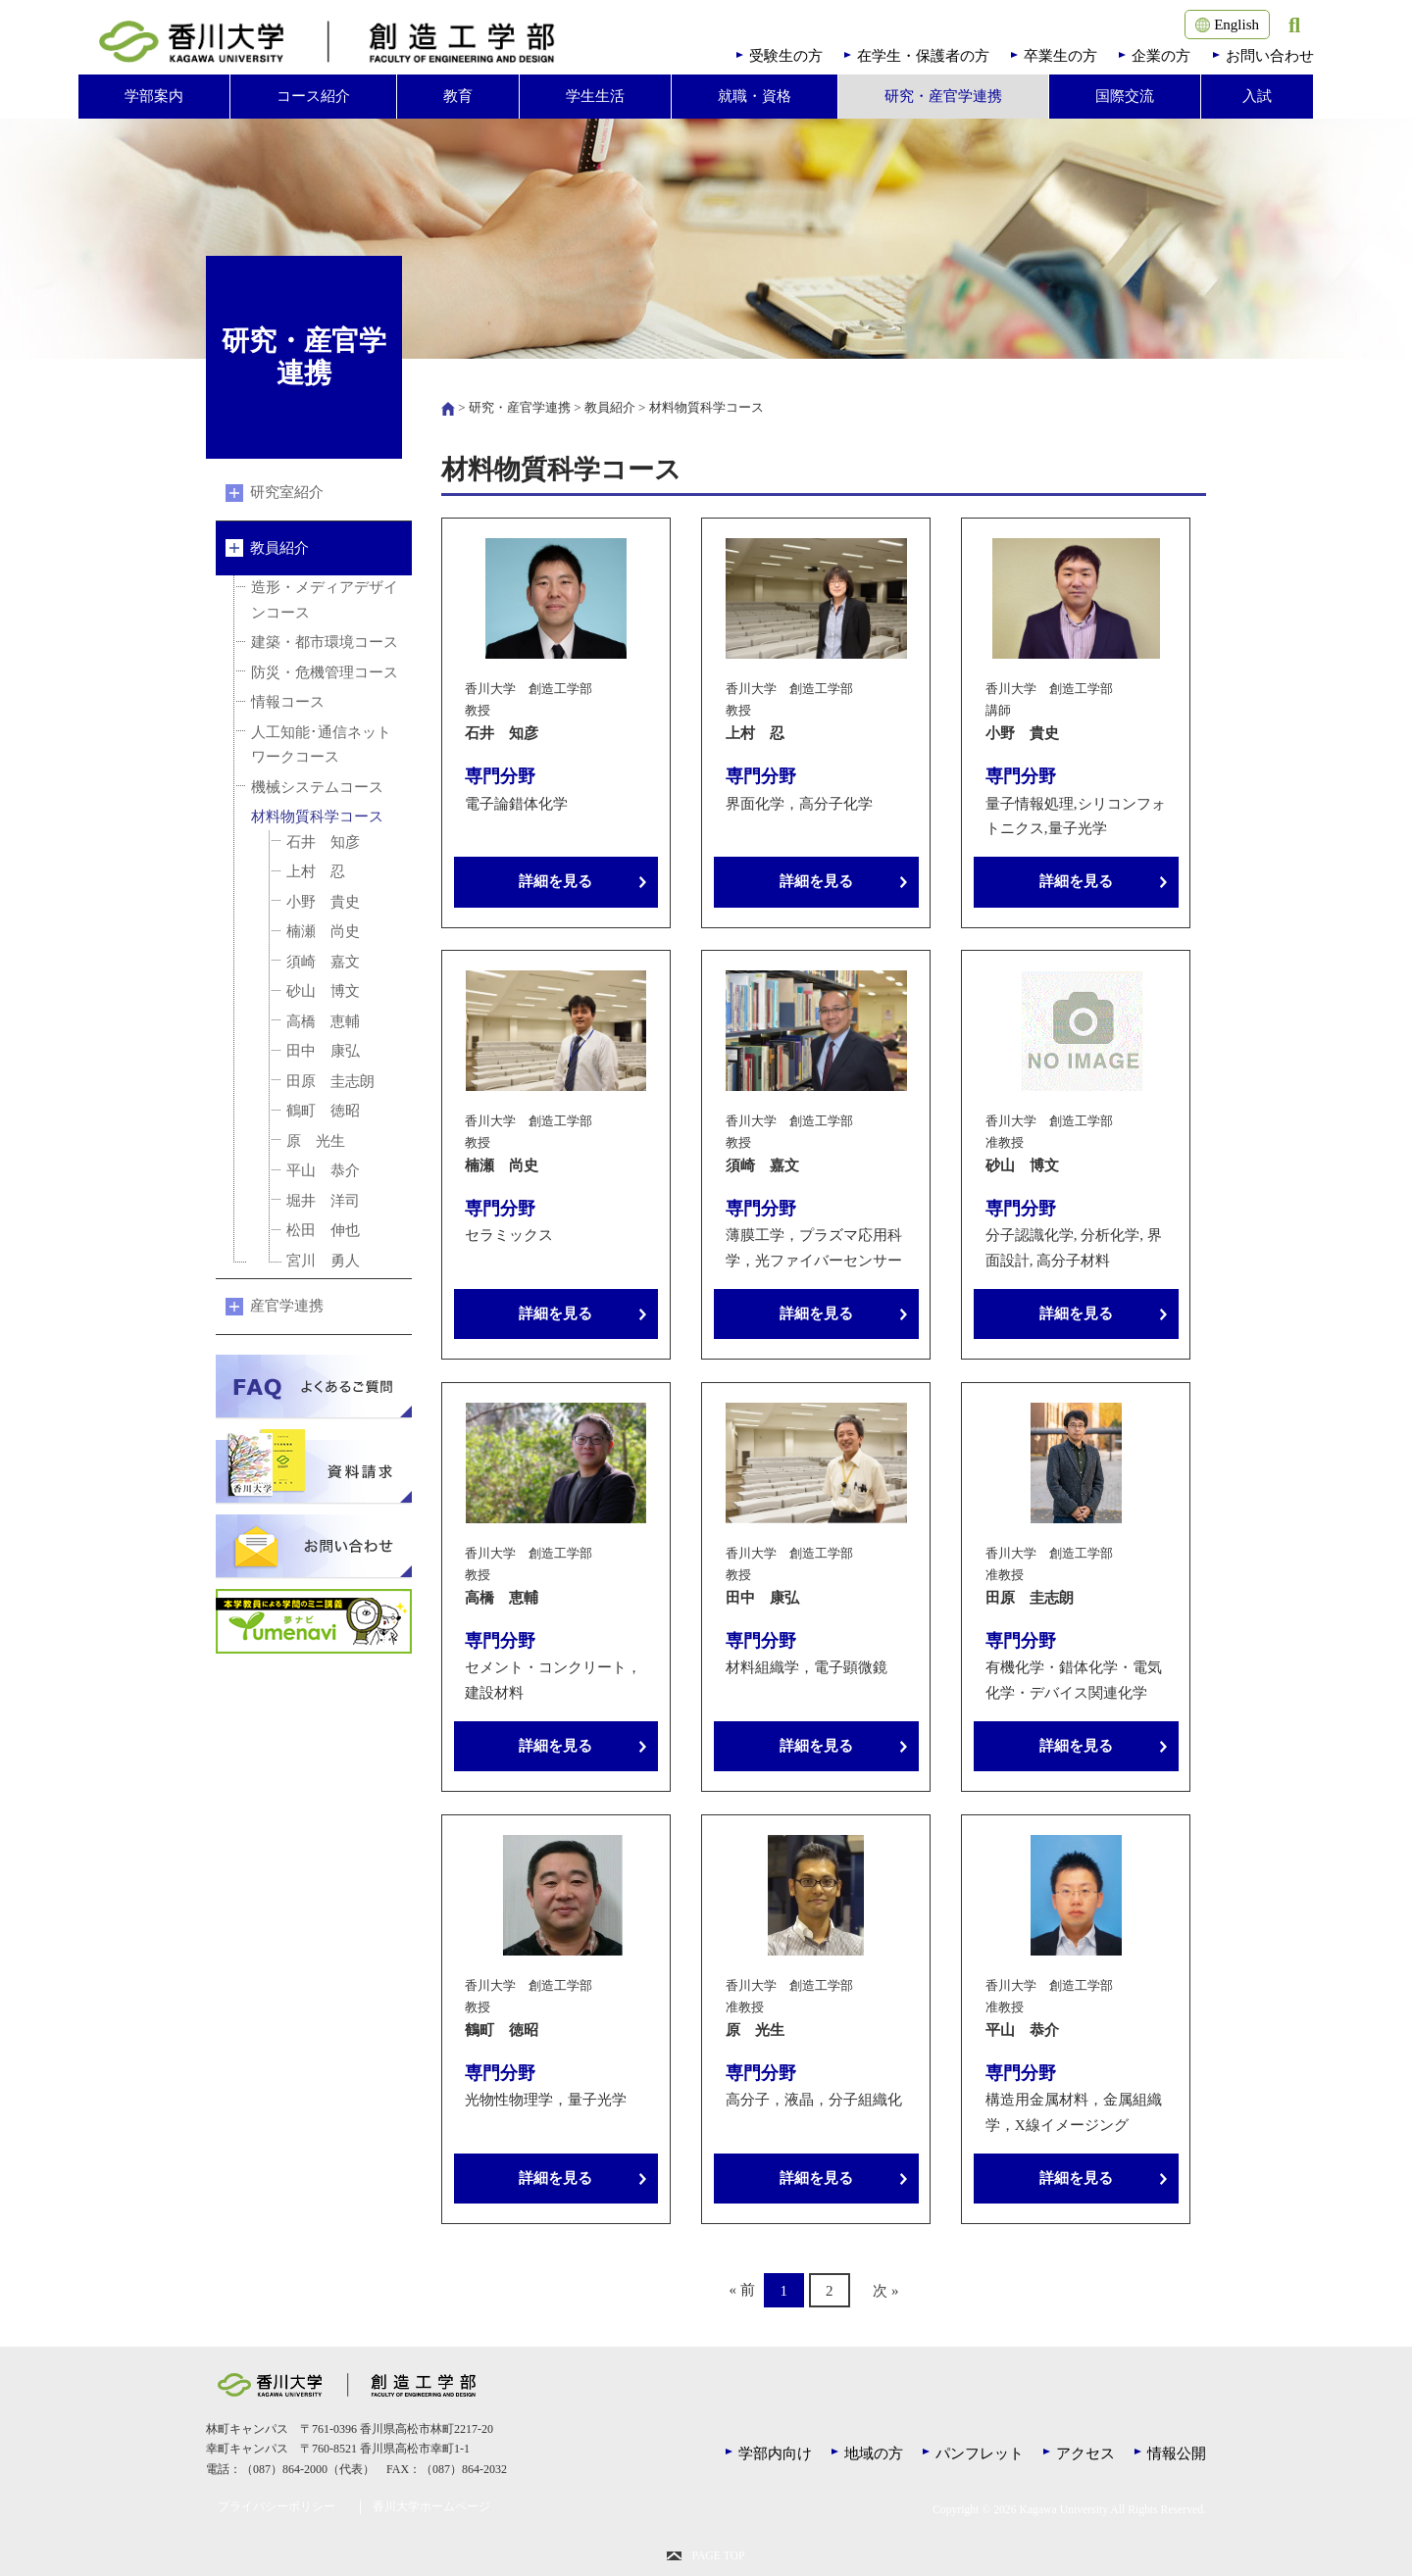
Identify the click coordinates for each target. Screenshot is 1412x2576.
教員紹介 (609, 407)
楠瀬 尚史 (323, 931)
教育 (458, 96)
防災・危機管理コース (324, 672)
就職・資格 (754, 96)
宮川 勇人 (323, 1260)
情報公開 (1176, 2453)
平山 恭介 (323, 1170)
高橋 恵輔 (323, 1021)
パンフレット (979, 2453)
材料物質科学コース (317, 816)
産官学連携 (287, 1305)
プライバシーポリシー (276, 2507)
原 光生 (315, 1141)
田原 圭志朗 (330, 1081)
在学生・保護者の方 (923, 56)
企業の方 (1161, 56)
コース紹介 (313, 96)
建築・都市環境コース (324, 642)
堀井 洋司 (323, 1201)
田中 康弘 (323, 1051)
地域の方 (873, 2453)
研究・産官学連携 (943, 96)
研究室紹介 (287, 492)
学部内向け (775, 2453)
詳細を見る (555, 881)
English (1227, 24)
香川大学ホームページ (431, 2507)
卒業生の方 (1060, 56)
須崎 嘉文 (323, 961)
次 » (885, 2290)
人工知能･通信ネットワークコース (321, 745)
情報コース (288, 702)
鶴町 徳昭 (323, 1110)
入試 (1257, 96)
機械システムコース (317, 787)
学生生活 (595, 96)
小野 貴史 (323, 902)
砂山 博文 (323, 991)
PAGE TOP (717, 2556)
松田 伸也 (323, 1230)
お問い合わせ (1270, 56)
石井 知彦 (323, 842)
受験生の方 (786, 56)
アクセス (1085, 2453)
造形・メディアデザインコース (324, 599)
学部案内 (154, 96)
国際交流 (1124, 96)
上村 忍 (315, 871)
